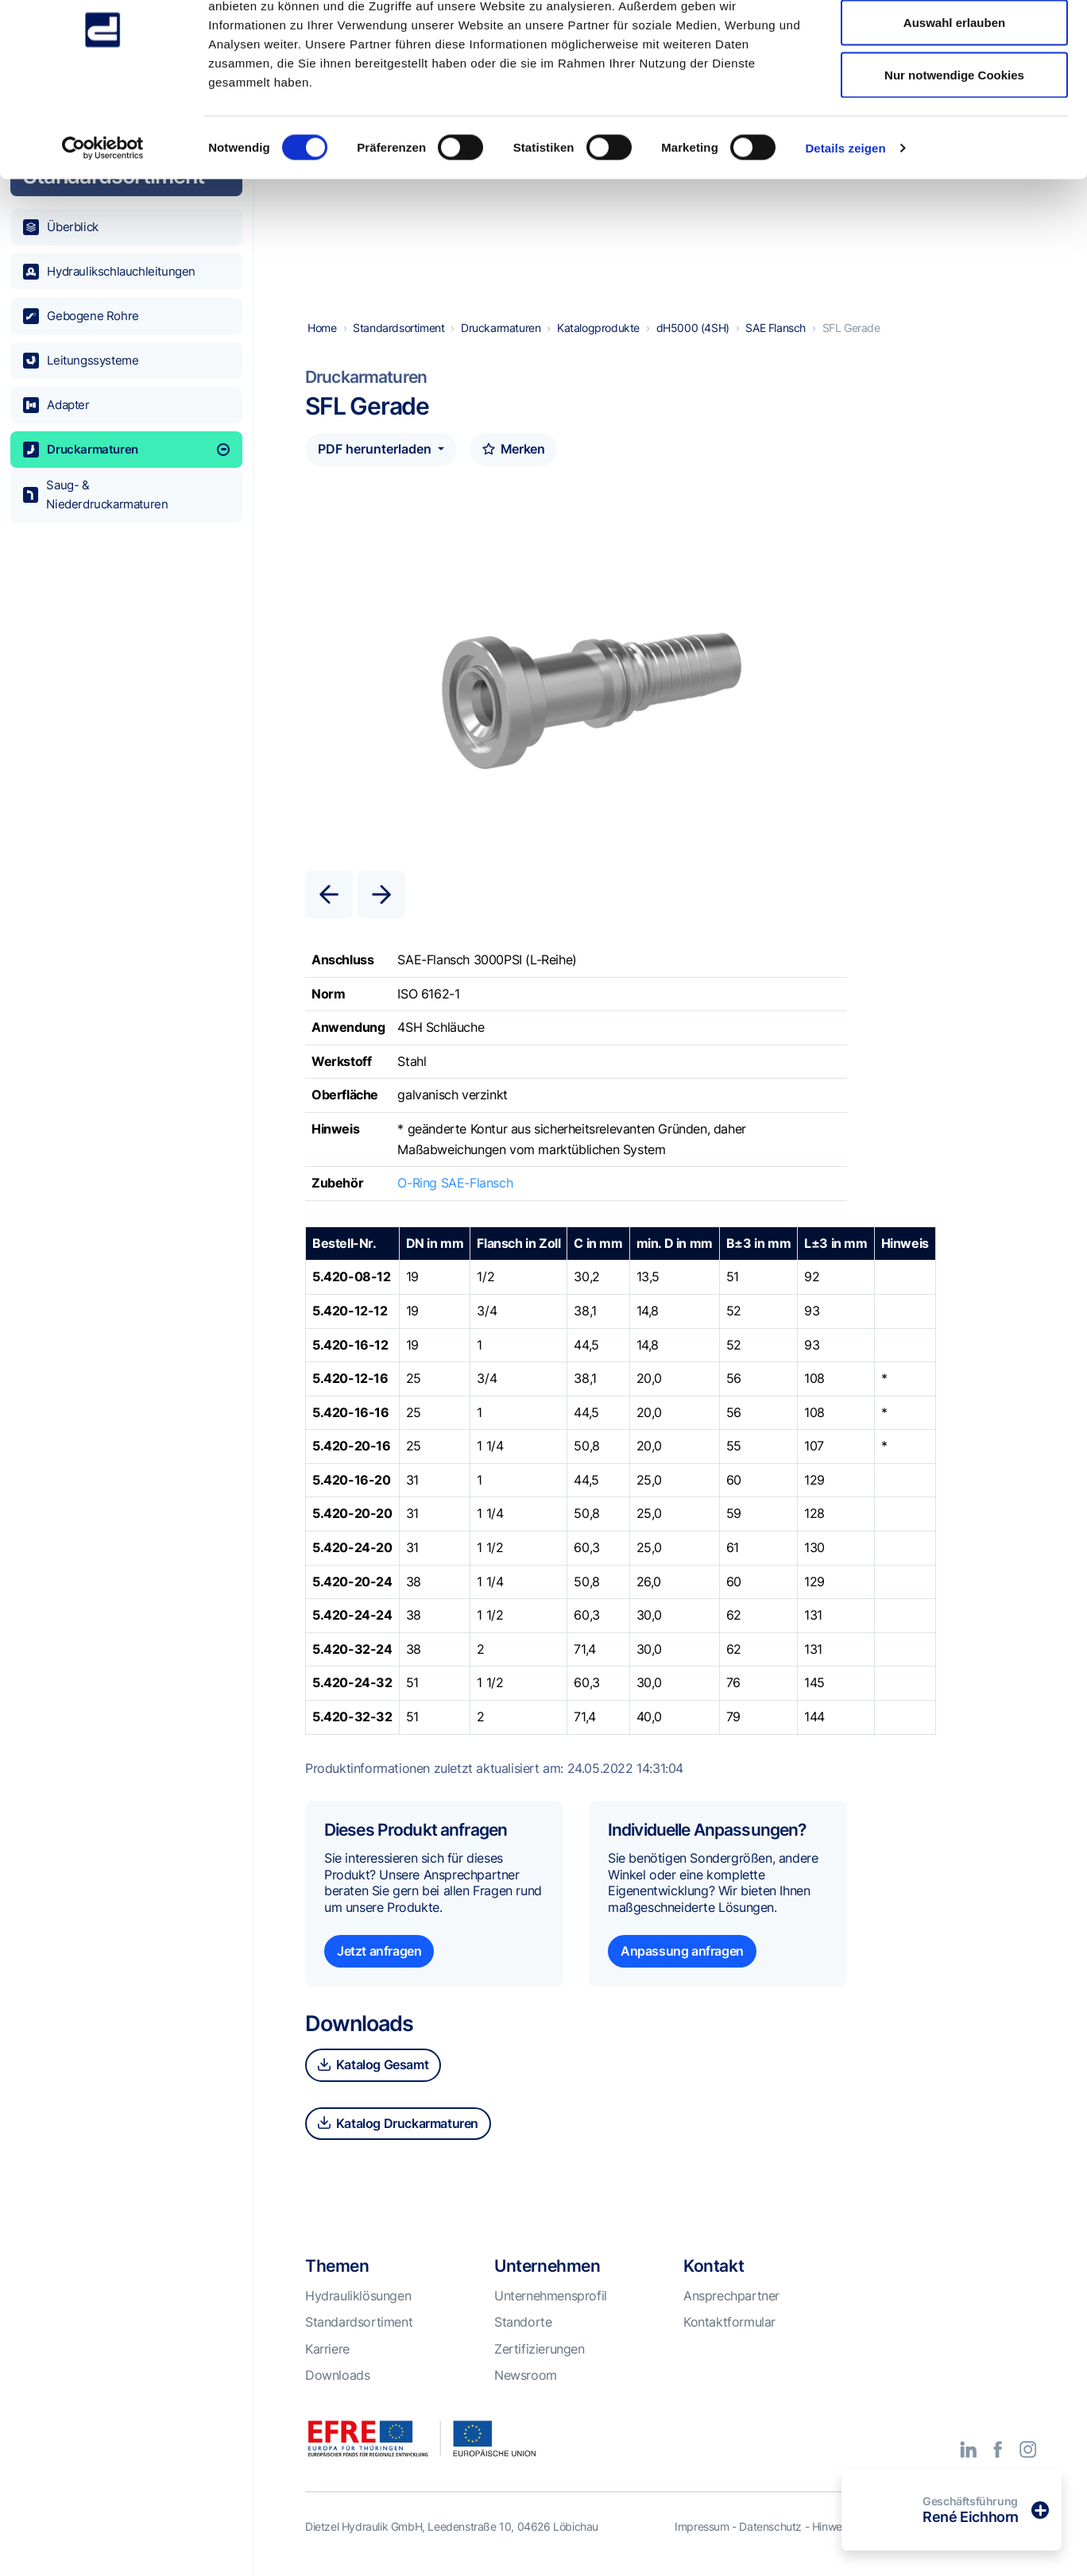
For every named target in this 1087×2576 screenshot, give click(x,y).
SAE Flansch (775, 329)
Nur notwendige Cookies (954, 146)
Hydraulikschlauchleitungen (109, 272)
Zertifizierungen (539, 2350)
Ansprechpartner (731, 2297)
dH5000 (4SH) (692, 329)
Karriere (327, 2350)
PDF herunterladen (376, 450)
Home (322, 329)
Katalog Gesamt (373, 2066)
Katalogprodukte (598, 329)
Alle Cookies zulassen (954, 41)
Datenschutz (770, 2528)
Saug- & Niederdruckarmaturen (95, 494)
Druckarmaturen (126, 450)
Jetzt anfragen (379, 1952)
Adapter (56, 405)
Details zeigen (845, 219)
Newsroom (525, 2377)
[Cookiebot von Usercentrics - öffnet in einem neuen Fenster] (102, 219)
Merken (513, 450)
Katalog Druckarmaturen (398, 2125)
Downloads (337, 2377)
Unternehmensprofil (550, 2297)
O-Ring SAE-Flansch (455, 1184)
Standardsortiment (398, 329)
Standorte (522, 2323)
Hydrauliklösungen (358, 2297)
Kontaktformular (729, 2323)
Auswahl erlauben (954, 94)
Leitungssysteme (81, 361)
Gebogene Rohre (81, 316)
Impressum (702, 2528)
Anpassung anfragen (682, 1952)
